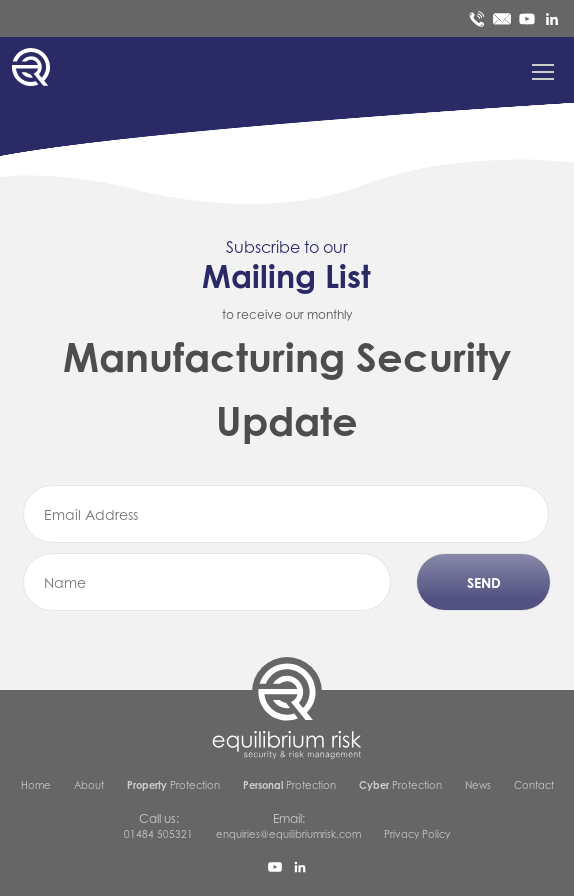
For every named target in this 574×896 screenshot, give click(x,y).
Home (36, 785)
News (478, 785)
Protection (173, 785)
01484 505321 (158, 834)
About (89, 785)
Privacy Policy (417, 834)
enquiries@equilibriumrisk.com (288, 834)
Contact (534, 785)
